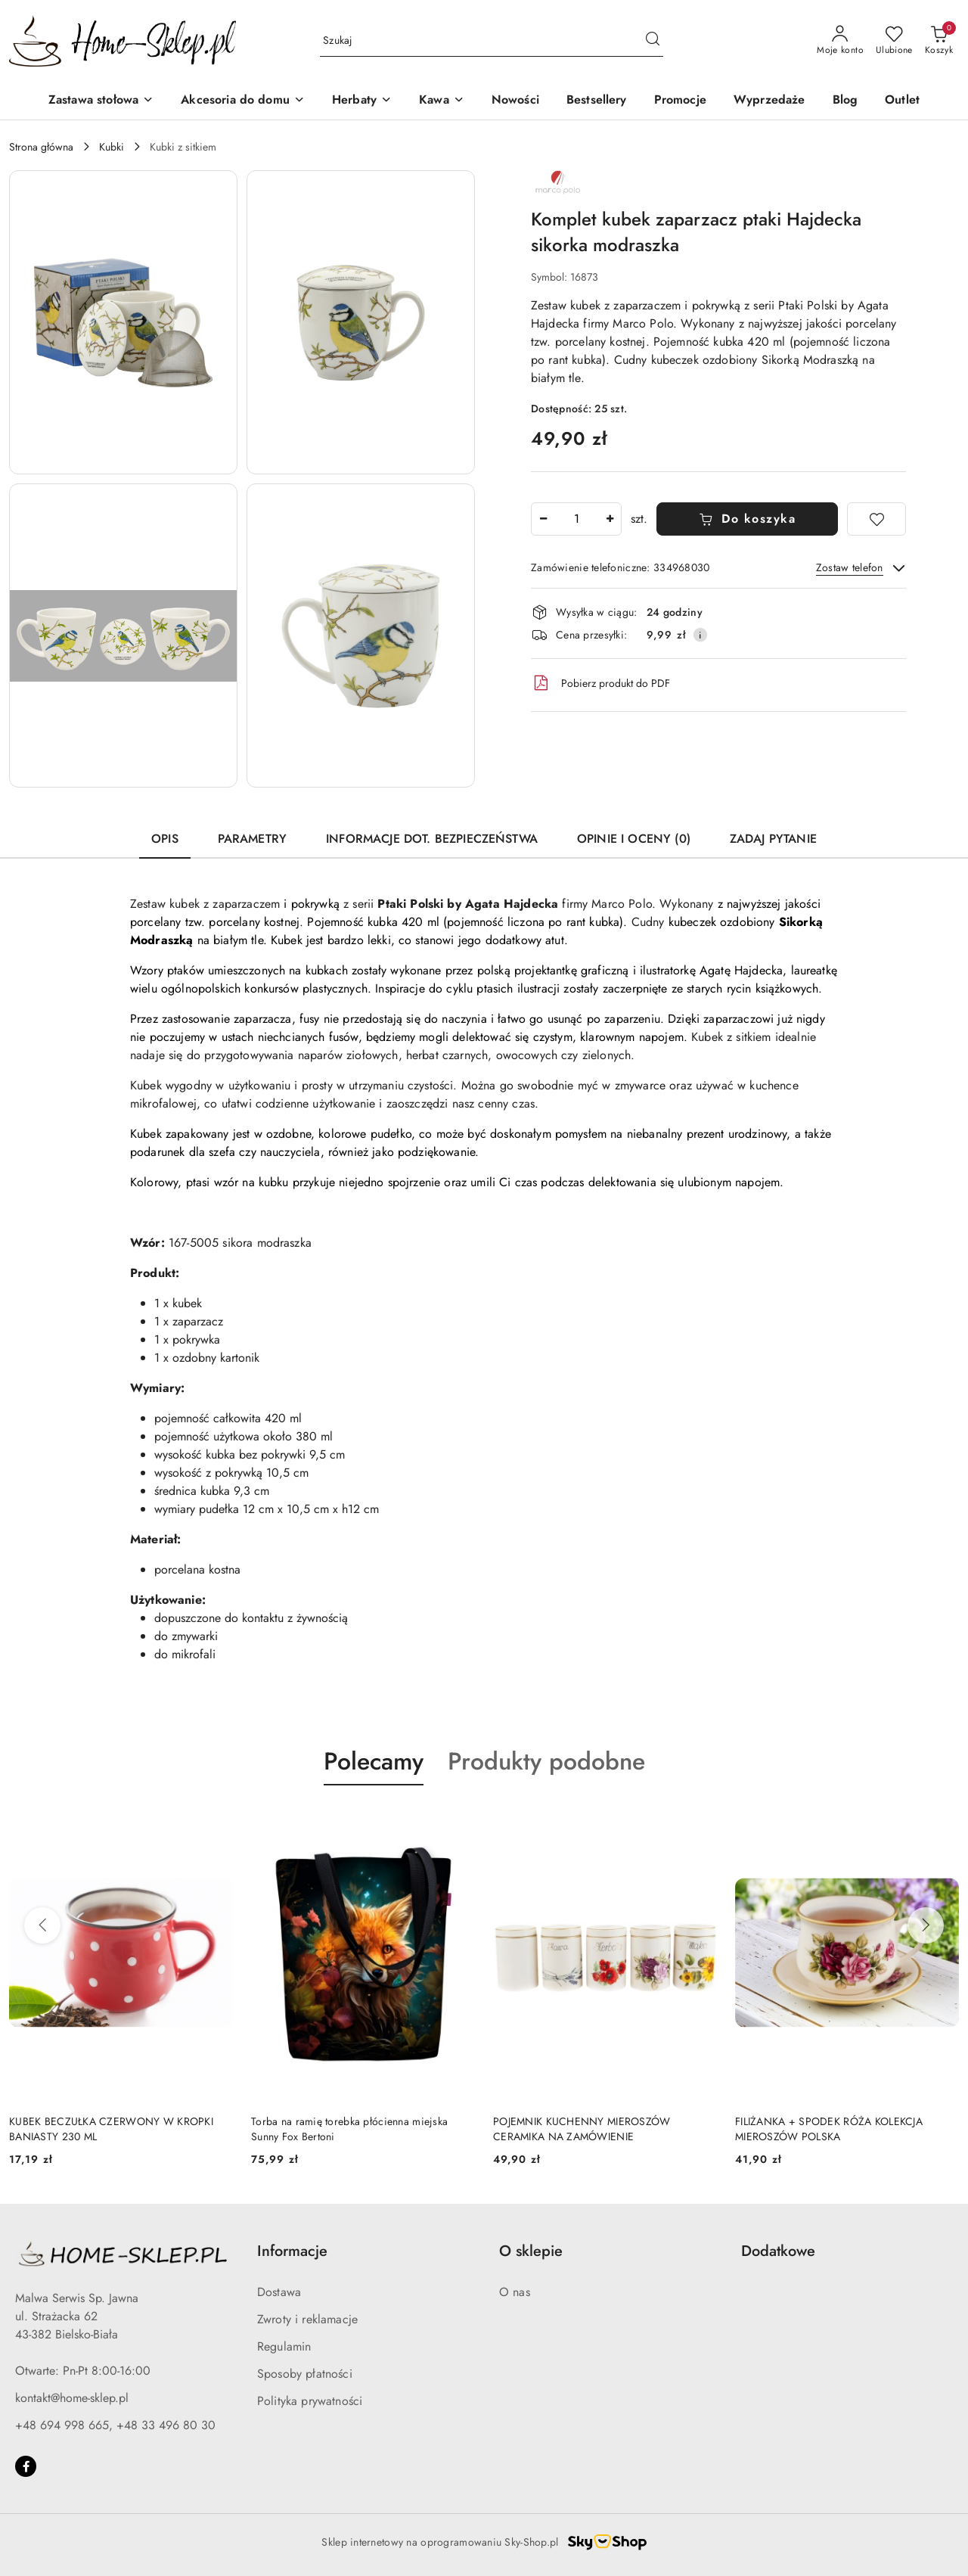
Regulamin (284, 2346)
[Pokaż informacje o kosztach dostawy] (700, 634)
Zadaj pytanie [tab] (773, 838)
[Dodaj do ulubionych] (876, 519)
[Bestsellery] (596, 101)
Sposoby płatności (304, 2373)
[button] (123, 322)
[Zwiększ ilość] (609, 519)
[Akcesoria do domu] (243, 101)
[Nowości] (515, 101)
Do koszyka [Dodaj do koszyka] (747, 518)
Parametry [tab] (252, 838)
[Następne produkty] (925, 1925)
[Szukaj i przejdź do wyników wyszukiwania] (652, 41)
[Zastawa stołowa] (101, 101)
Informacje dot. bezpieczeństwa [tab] (432, 838)
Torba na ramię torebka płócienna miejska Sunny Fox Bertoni (349, 2129)
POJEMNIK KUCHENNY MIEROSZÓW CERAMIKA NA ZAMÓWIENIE (582, 2129)
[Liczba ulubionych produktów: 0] (894, 41)
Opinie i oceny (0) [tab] (633, 838)
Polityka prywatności (309, 2401)
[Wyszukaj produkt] (491, 41)
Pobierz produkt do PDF (600, 683)
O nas (514, 2292)
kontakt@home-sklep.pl (72, 2398)
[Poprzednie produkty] (42, 1925)
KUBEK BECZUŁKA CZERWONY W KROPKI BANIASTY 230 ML (111, 2129)
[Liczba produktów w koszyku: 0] (939, 41)
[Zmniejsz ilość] (543, 519)
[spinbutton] (576, 519)
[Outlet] (902, 101)
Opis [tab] (164, 838)
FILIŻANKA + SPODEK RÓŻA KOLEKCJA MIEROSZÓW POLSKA (829, 2129)
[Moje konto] (840, 41)
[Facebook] (25, 2466)
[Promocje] (680, 101)
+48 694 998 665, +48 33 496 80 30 (115, 2425)
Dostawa (279, 2292)
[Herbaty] (362, 101)
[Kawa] (441, 101)
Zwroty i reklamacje (307, 2319)
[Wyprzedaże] (769, 101)
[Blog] (845, 101)
